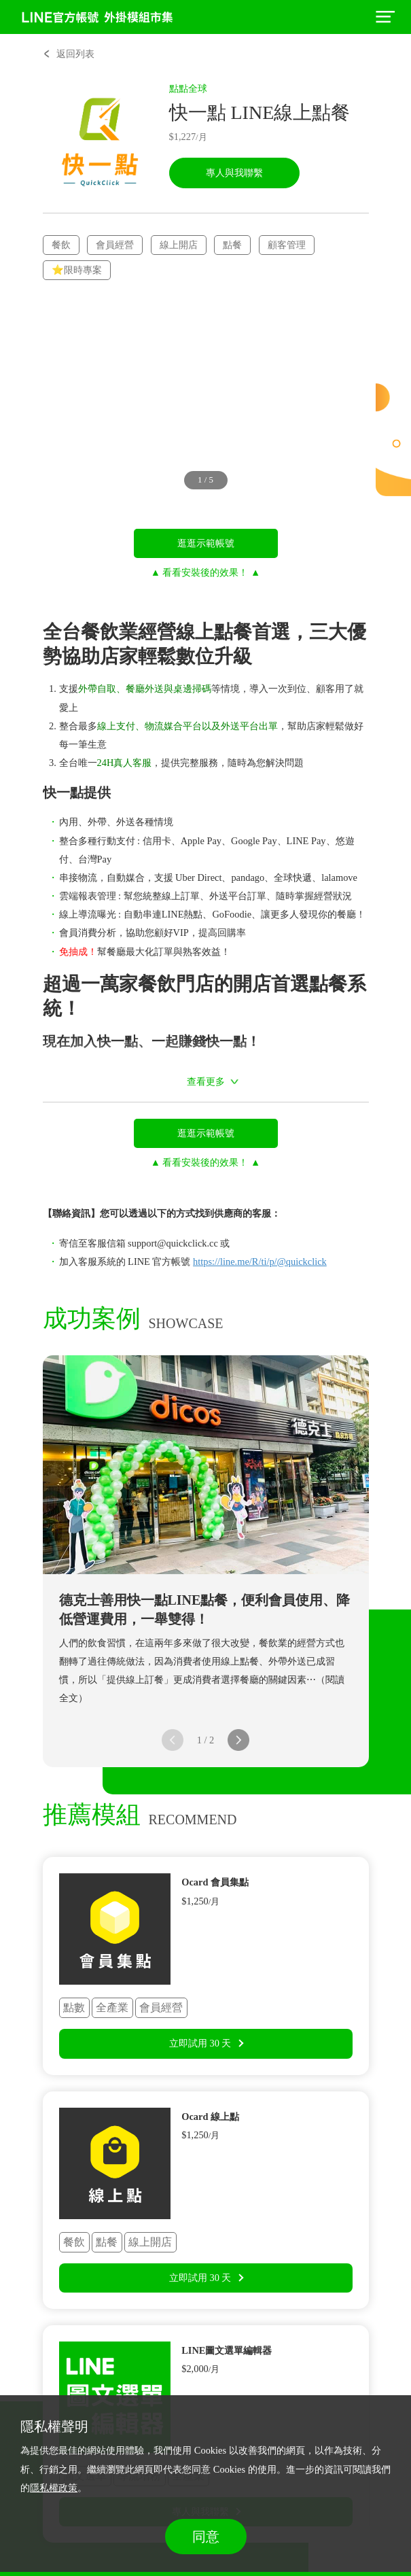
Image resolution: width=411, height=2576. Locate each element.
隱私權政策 (53, 2487)
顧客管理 (287, 244)
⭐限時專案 (77, 269)
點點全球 (188, 88)
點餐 (232, 244)
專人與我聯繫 (234, 172)
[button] (238, 1740)
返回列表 (75, 53)
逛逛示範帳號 (205, 543)
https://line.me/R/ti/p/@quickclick (260, 1261)
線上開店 (179, 244)
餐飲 (61, 244)
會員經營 (115, 244)
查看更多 (206, 1081)
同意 (205, 2536)
